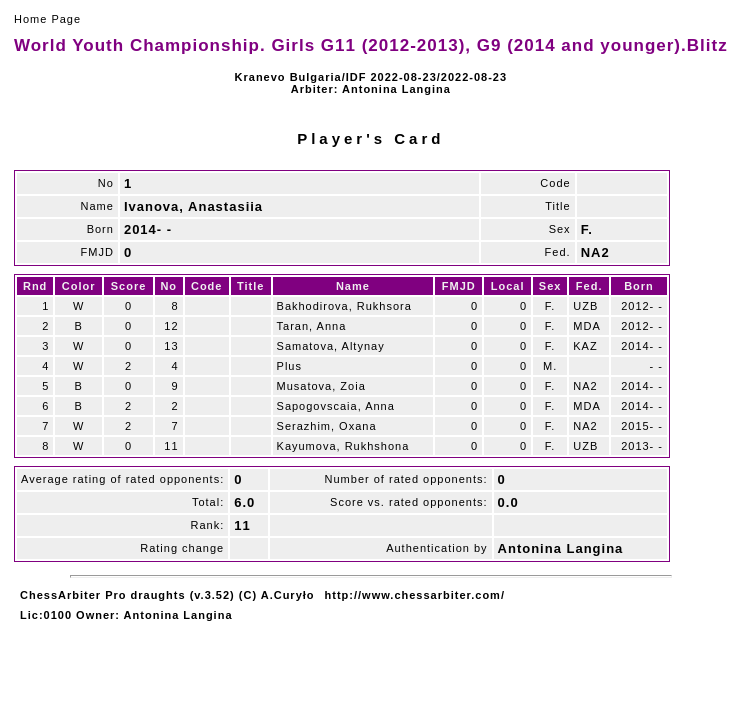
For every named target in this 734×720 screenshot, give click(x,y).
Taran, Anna (312, 326)
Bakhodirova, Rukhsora (344, 306)
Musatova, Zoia (321, 386)
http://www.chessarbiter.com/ (415, 595)
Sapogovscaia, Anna (336, 406)
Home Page (47, 19)
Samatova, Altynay (331, 346)
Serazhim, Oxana (327, 426)
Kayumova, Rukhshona (343, 446)
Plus (289, 366)
